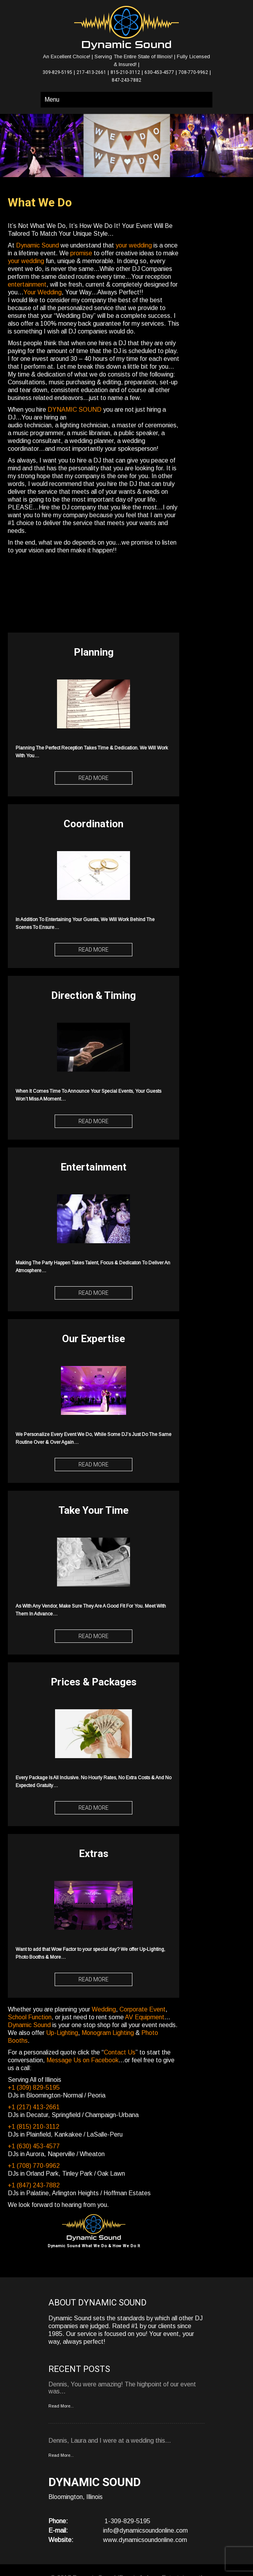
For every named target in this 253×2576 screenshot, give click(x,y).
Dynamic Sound (37, 245)
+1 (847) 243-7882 (34, 2185)
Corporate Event (142, 2009)
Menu (52, 99)
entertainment (27, 284)
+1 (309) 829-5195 (34, 2087)
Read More (93, 778)
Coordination (93, 824)
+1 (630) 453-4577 (34, 2146)
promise (81, 253)
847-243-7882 (126, 80)
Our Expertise (93, 1338)
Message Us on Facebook (82, 2060)
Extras (94, 1853)
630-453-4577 (159, 72)
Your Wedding (42, 292)
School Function (30, 2017)
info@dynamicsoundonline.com (145, 2530)
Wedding (104, 2009)
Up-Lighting (62, 2032)
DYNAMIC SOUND (75, 409)
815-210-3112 (125, 72)
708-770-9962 (193, 72)
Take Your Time (93, 1510)
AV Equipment (144, 2017)
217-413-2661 (91, 72)
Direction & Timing (93, 995)
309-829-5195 (57, 72)
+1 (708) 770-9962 (34, 2165)
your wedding (134, 245)
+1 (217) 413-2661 (34, 2107)
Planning (94, 652)
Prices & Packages (94, 1682)
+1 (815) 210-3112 (33, 2126)
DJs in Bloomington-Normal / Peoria (56, 2095)
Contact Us (119, 2052)
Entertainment (93, 1167)
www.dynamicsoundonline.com (145, 2540)
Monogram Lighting (108, 2032)
